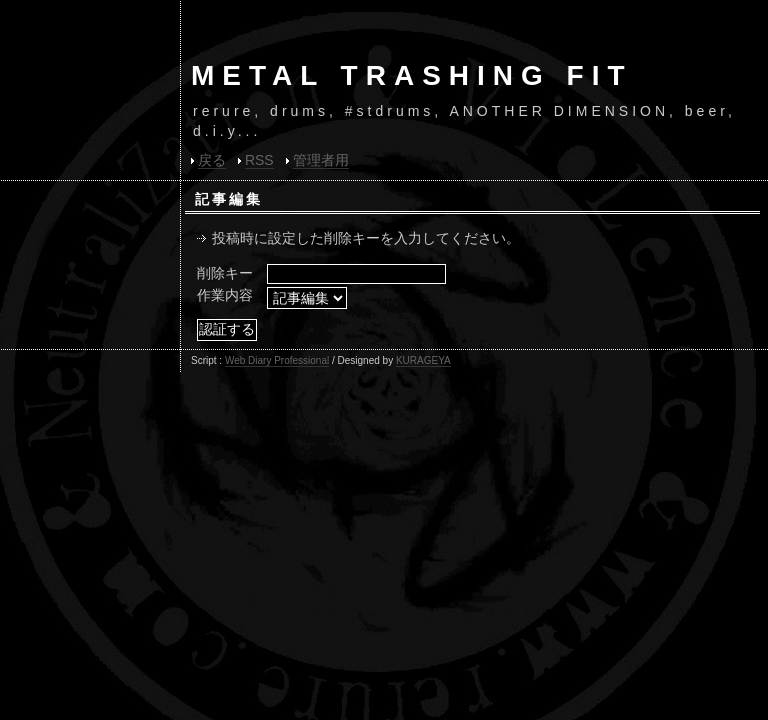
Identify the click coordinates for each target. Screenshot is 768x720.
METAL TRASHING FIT (412, 75)
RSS (259, 160)
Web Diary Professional (277, 360)
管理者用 (321, 160)
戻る (212, 160)
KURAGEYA (423, 360)
